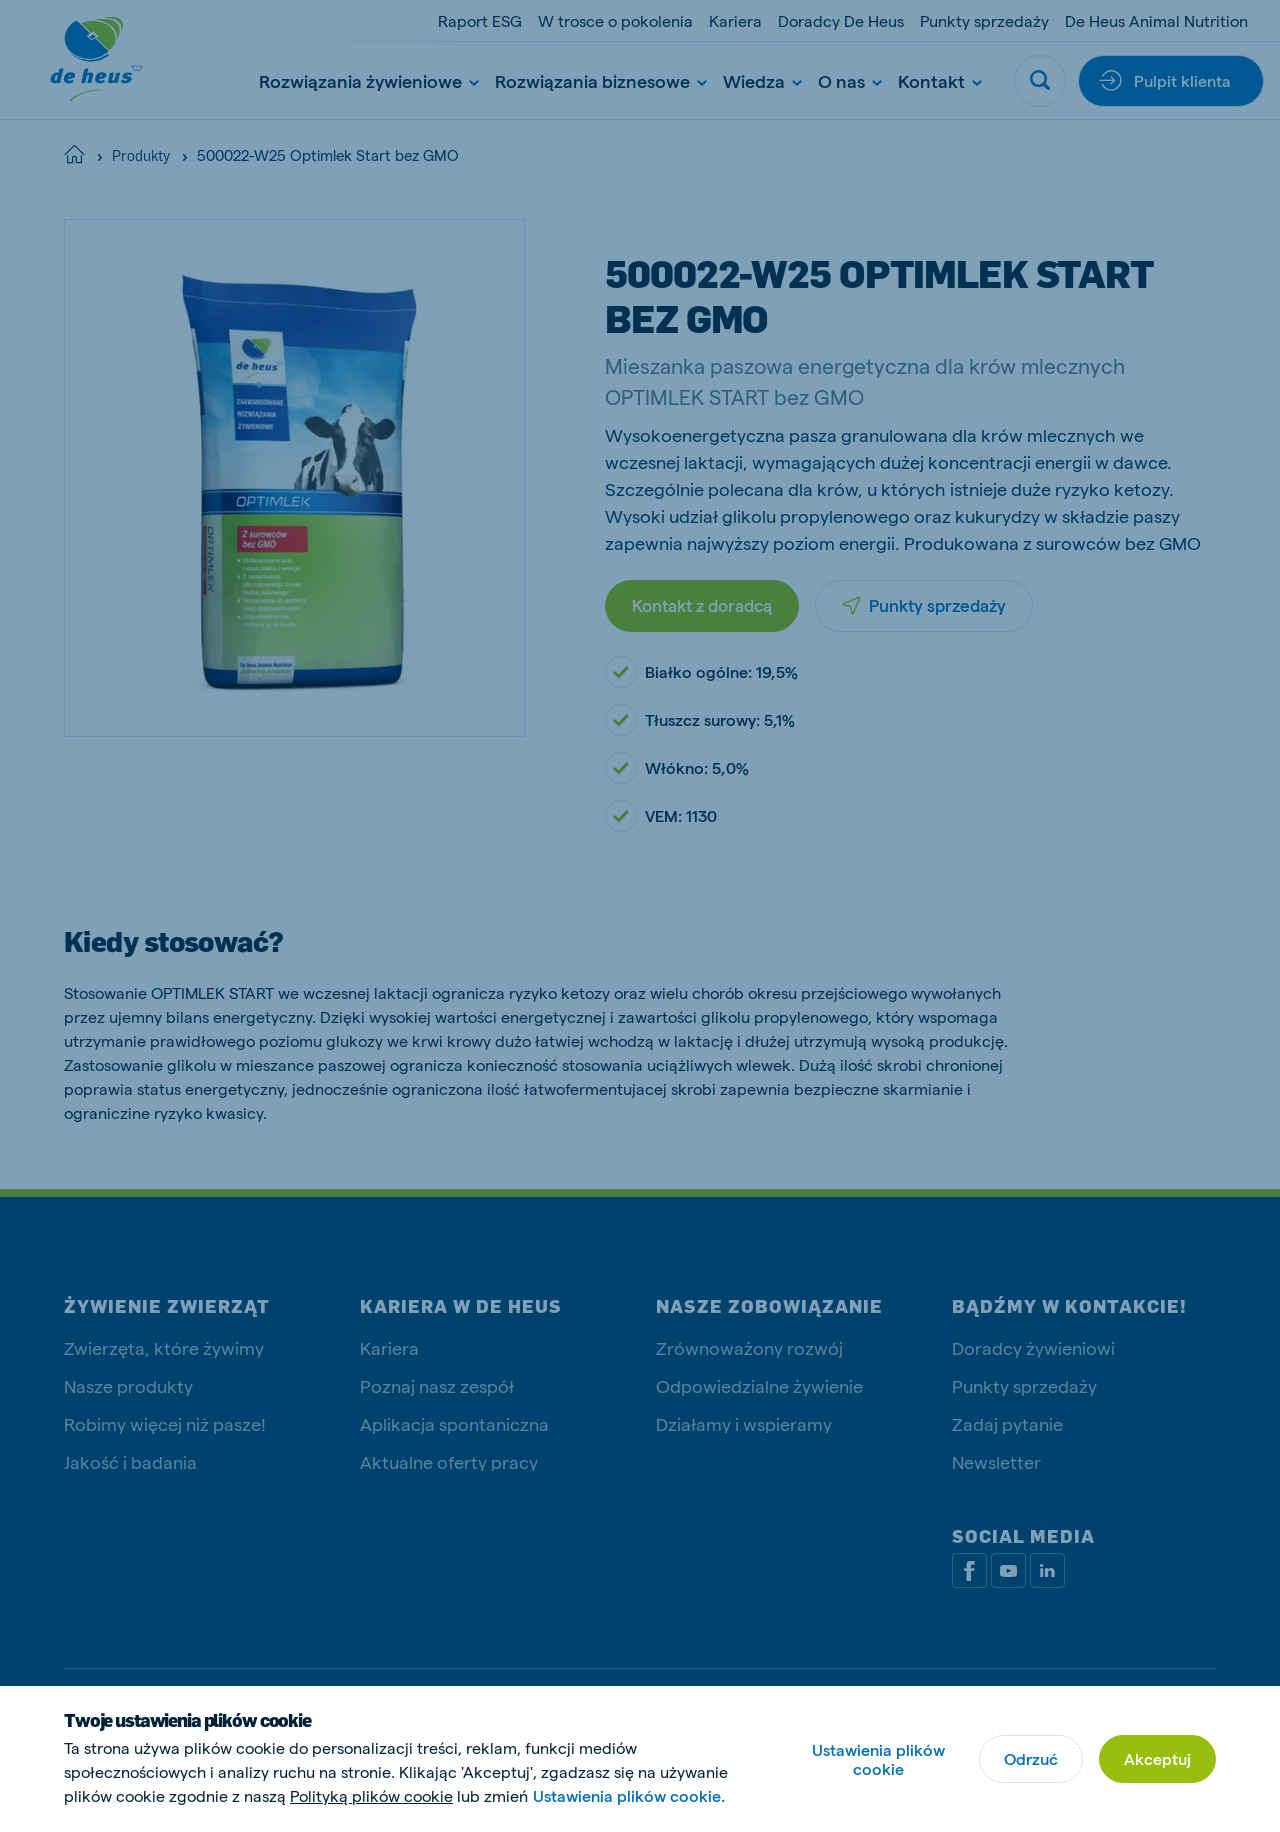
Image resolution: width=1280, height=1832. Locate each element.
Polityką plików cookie (371, 1795)
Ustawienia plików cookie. (629, 1795)
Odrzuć (1031, 1758)
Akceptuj (1157, 1758)
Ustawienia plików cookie (878, 1759)
